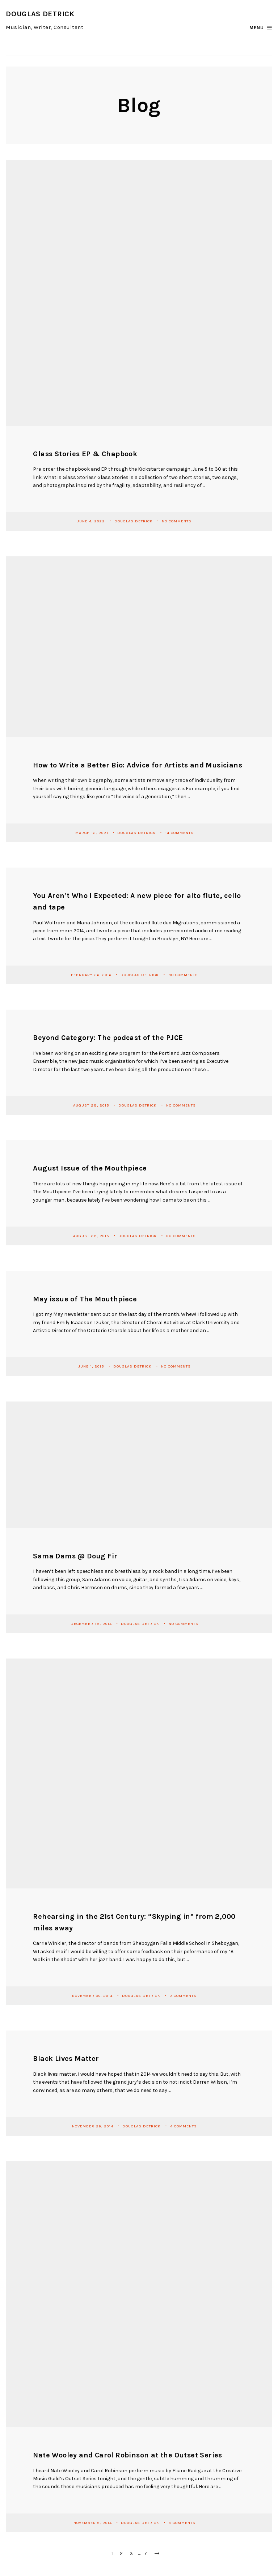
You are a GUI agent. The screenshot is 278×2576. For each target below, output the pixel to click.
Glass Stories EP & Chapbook (85, 454)
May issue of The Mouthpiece (85, 1299)
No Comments (176, 521)
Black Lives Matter (66, 2058)
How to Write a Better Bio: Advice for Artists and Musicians (137, 765)
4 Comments (183, 2125)
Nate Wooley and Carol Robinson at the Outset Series (127, 2455)
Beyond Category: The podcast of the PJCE (108, 1038)
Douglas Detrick (134, 521)
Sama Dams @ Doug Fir (75, 1556)
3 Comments (182, 2522)
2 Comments (183, 1995)
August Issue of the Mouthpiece (90, 1168)
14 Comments (179, 832)
